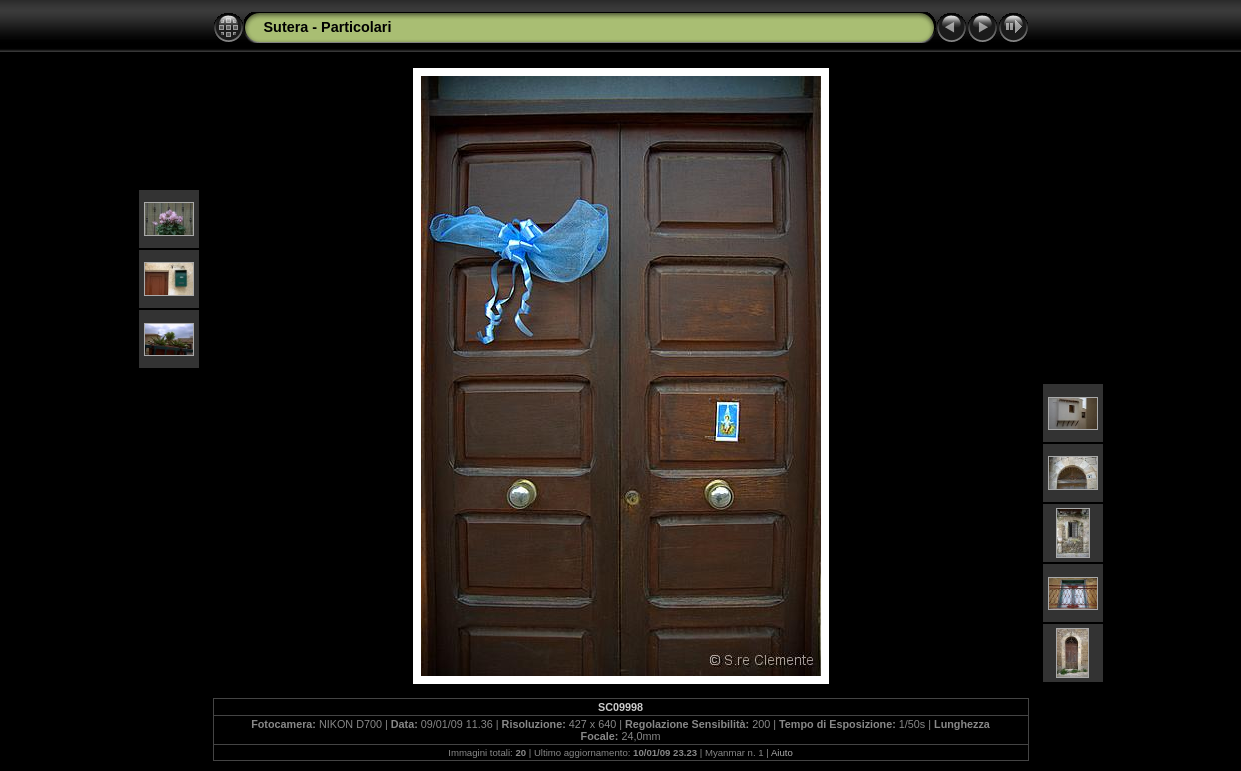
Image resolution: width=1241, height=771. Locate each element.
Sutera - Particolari (328, 27)
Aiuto (782, 752)
